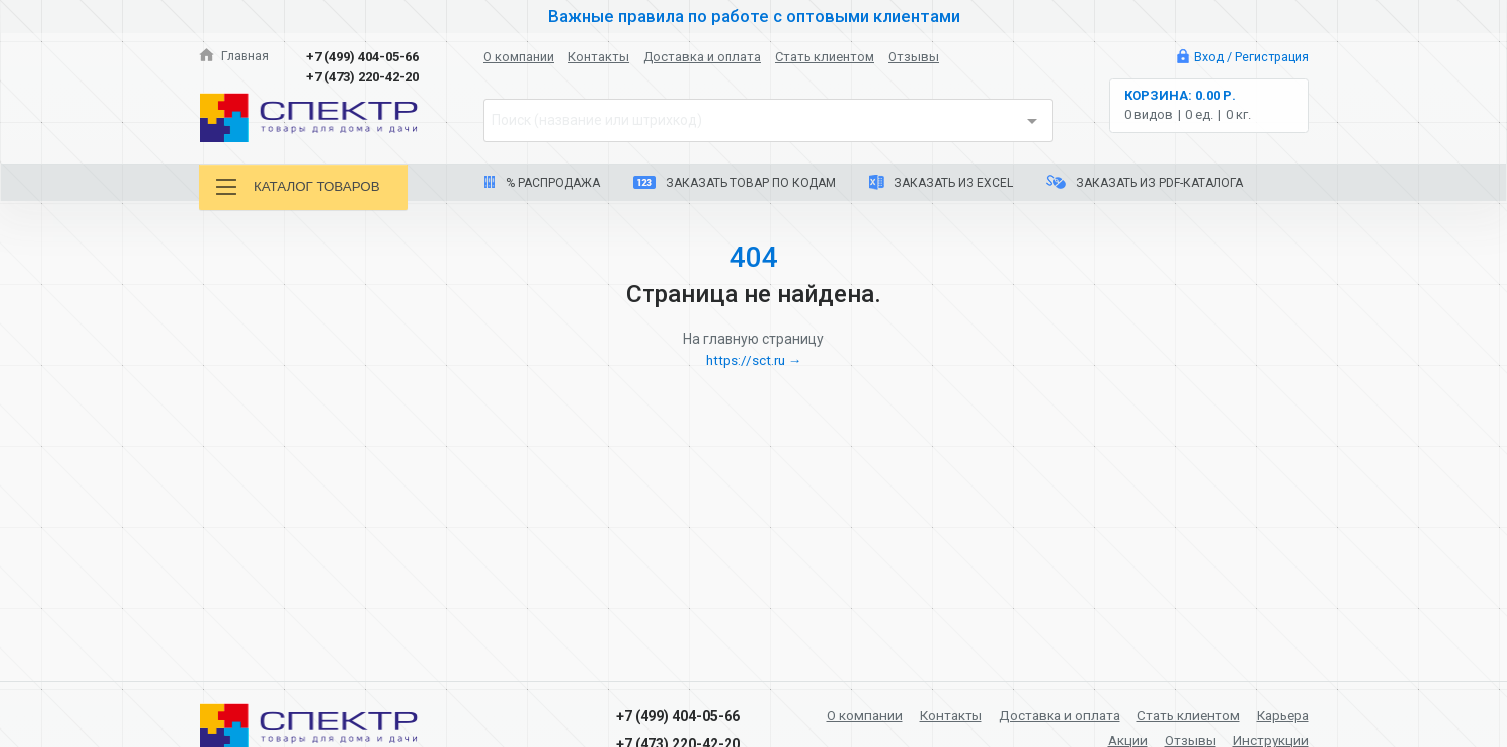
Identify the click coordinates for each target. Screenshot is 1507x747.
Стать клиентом (824, 56)
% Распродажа (541, 183)
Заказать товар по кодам (734, 183)
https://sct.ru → (754, 360)
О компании (518, 56)
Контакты (598, 56)
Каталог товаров (302, 187)
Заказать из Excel (941, 182)
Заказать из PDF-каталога (1144, 182)
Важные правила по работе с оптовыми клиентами (754, 16)
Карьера (1280, 715)
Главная (235, 56)
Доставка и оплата (702, 56)
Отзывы (913, 56)
